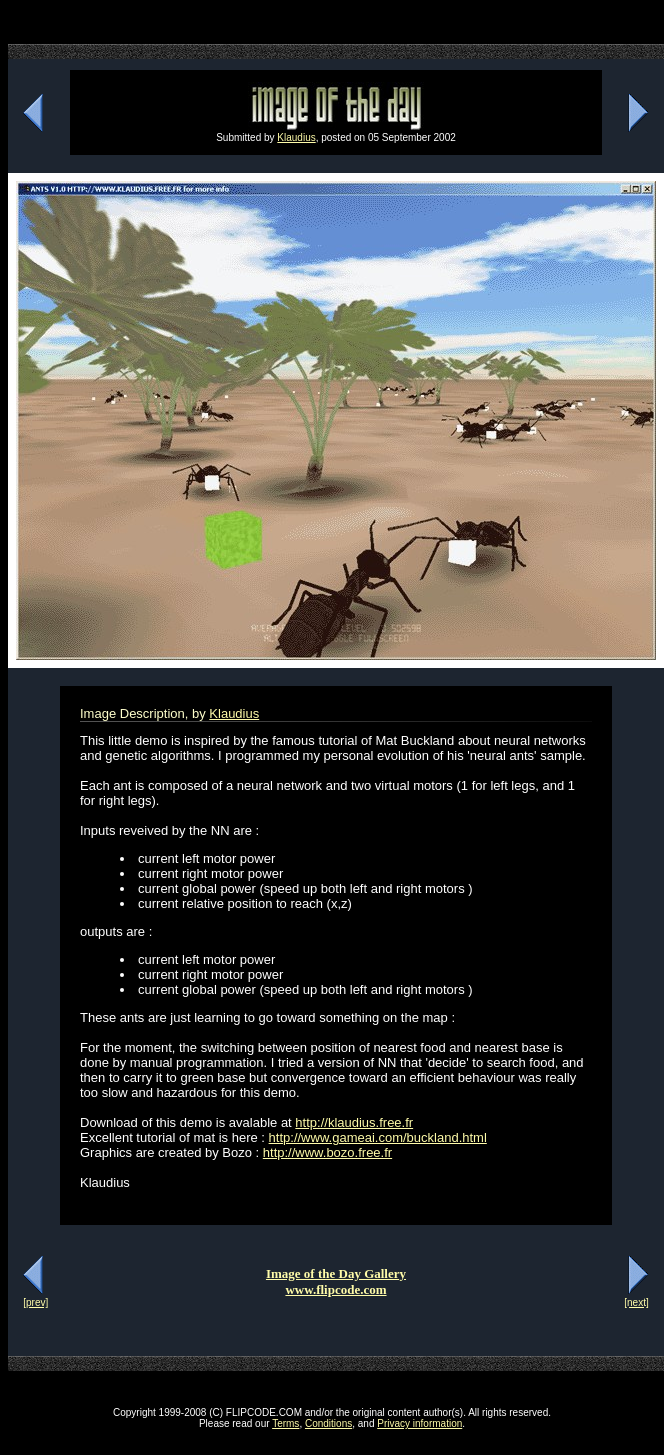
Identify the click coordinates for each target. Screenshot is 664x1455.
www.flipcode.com (335, 1289)
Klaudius (296, 137)
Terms (285, 1423)
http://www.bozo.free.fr (327, 1152)
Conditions (328, 1423)
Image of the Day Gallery (336, 1273)
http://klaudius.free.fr (354, 1122)
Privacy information (419, 1423)
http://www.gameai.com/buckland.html (378, 1137)
